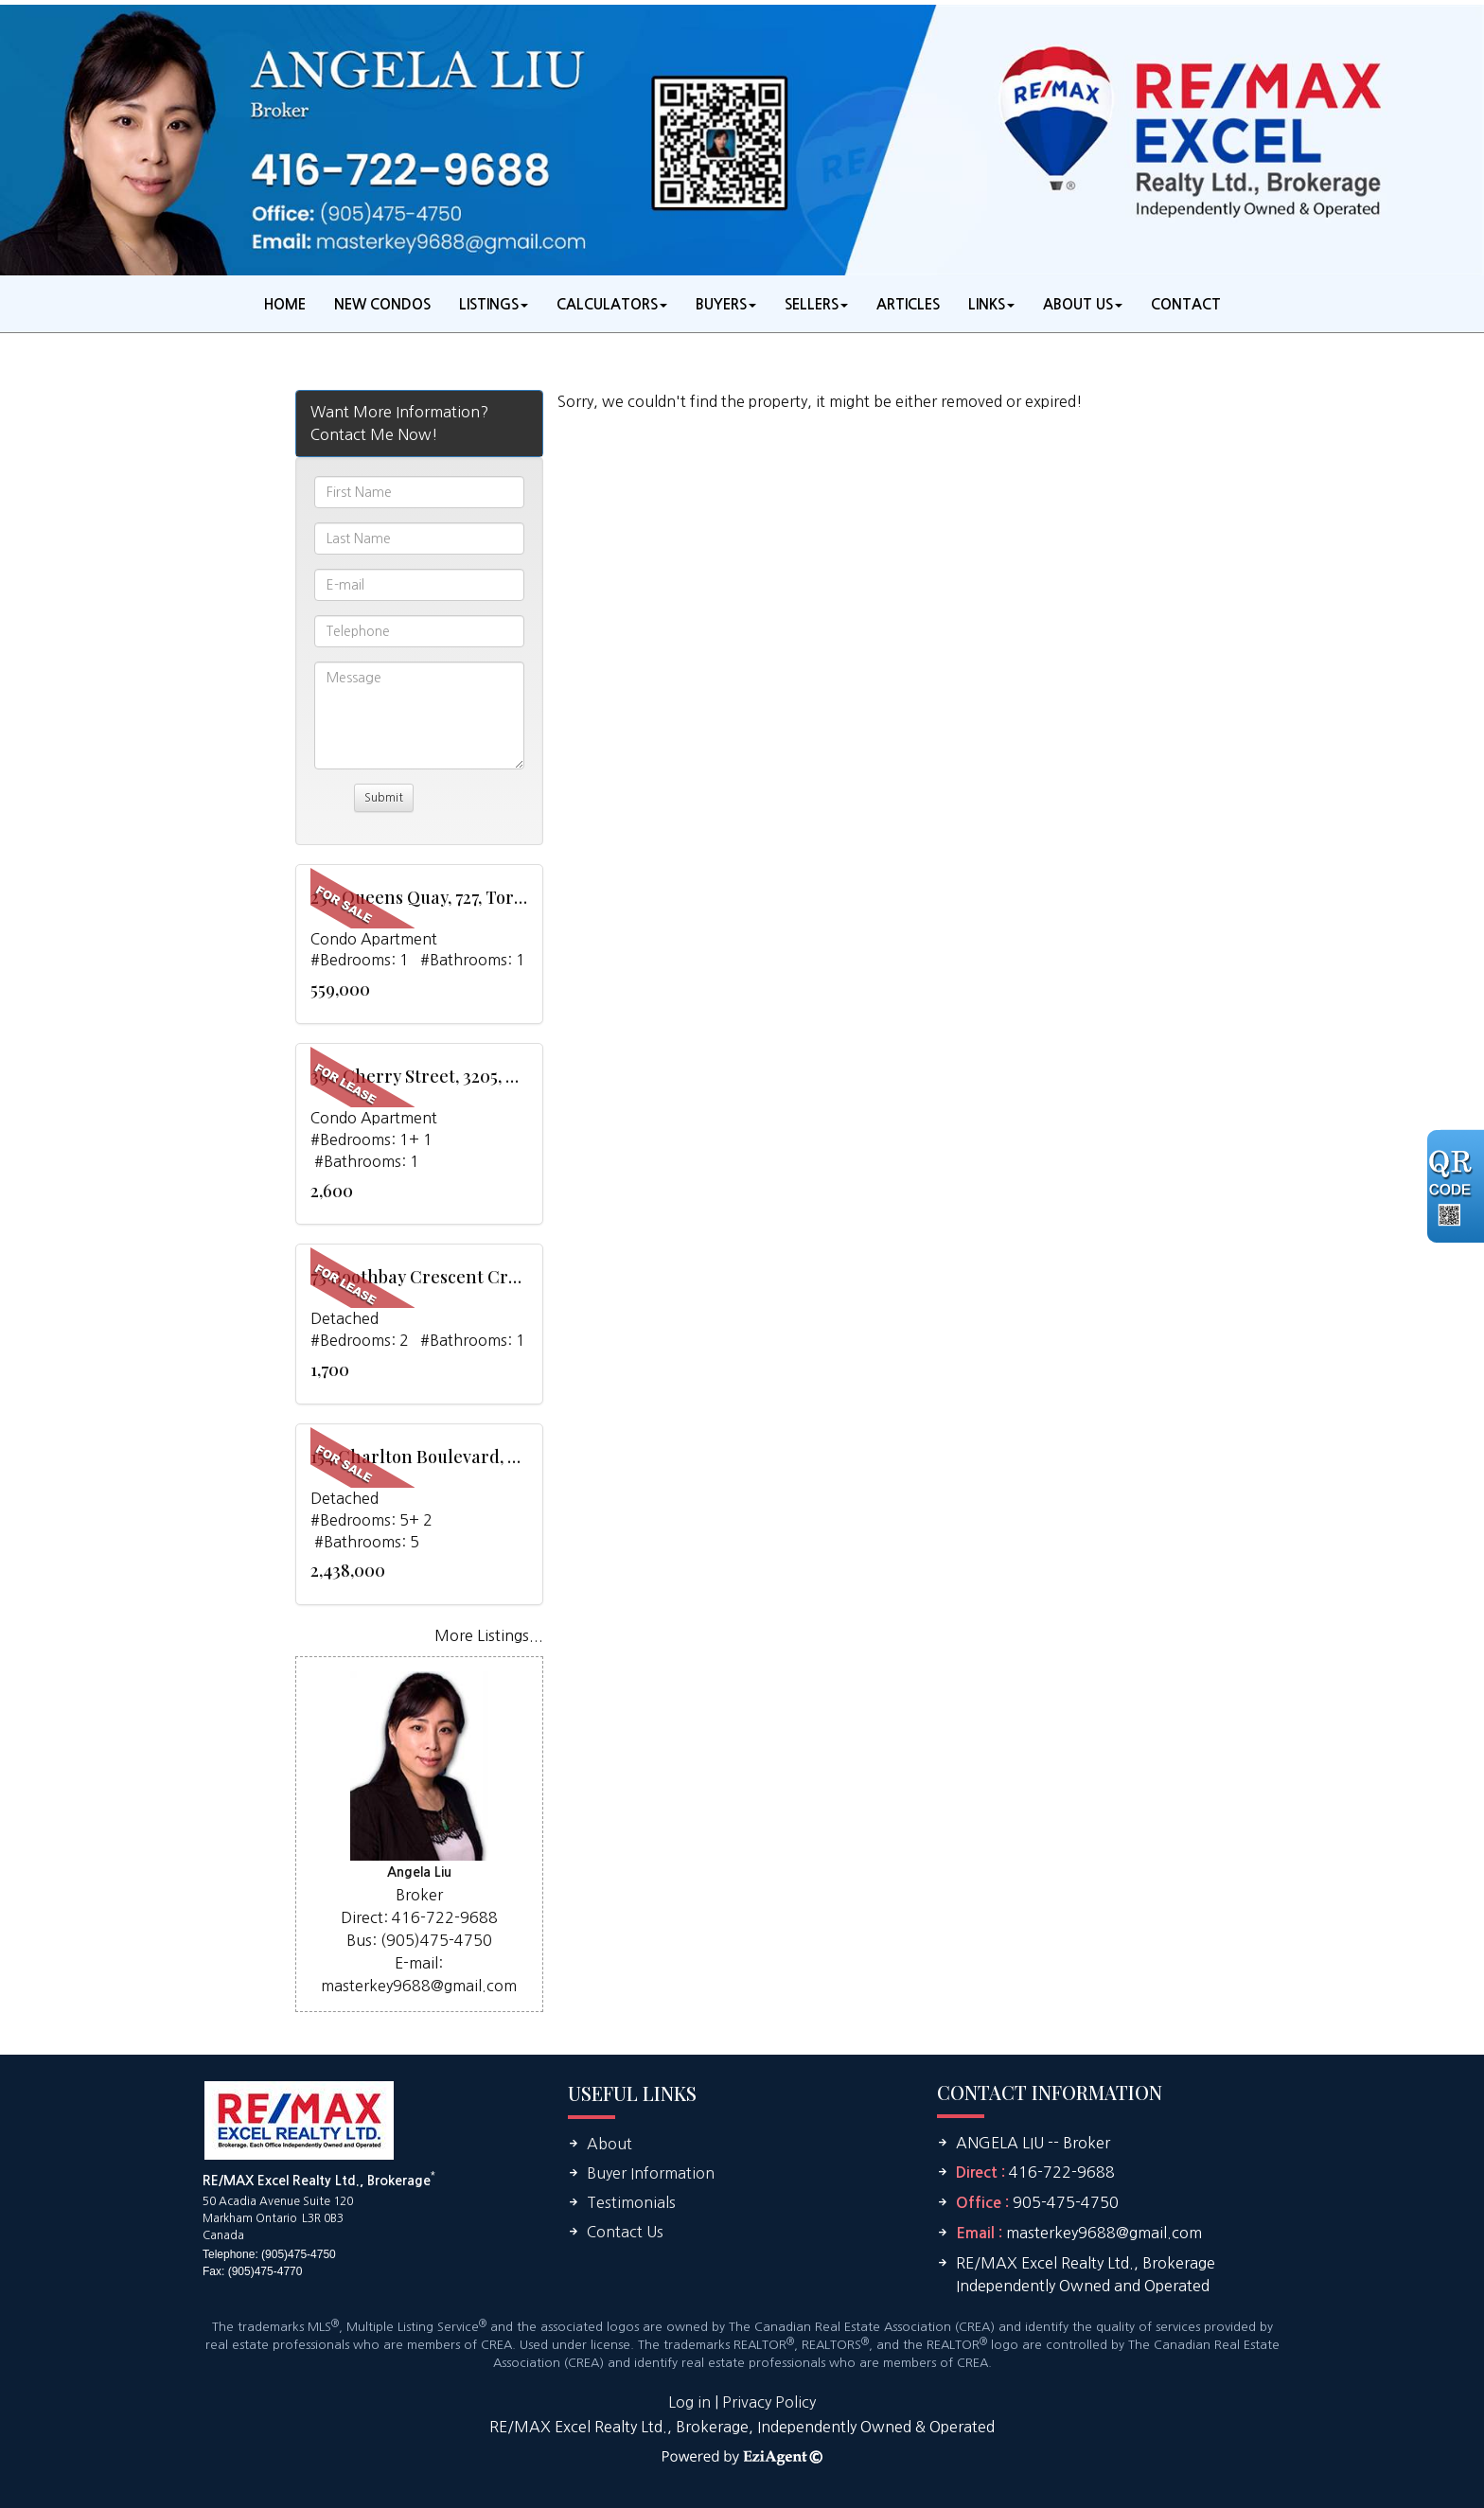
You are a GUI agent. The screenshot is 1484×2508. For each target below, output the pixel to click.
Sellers (812, 304)
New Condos (382, 304)
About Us (1078, 304)
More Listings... (488, 1635)
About (609, 2143)
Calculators (607, 304)
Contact (1186, 304)
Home (285, 304)
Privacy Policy (769, 2402)
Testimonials (631, 2202)
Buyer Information (651, 2173)
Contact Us (625, 2231)
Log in (689, 2402)
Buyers (721, 304)
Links (986, 304)
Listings (489, 304)
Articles (908, 304)
